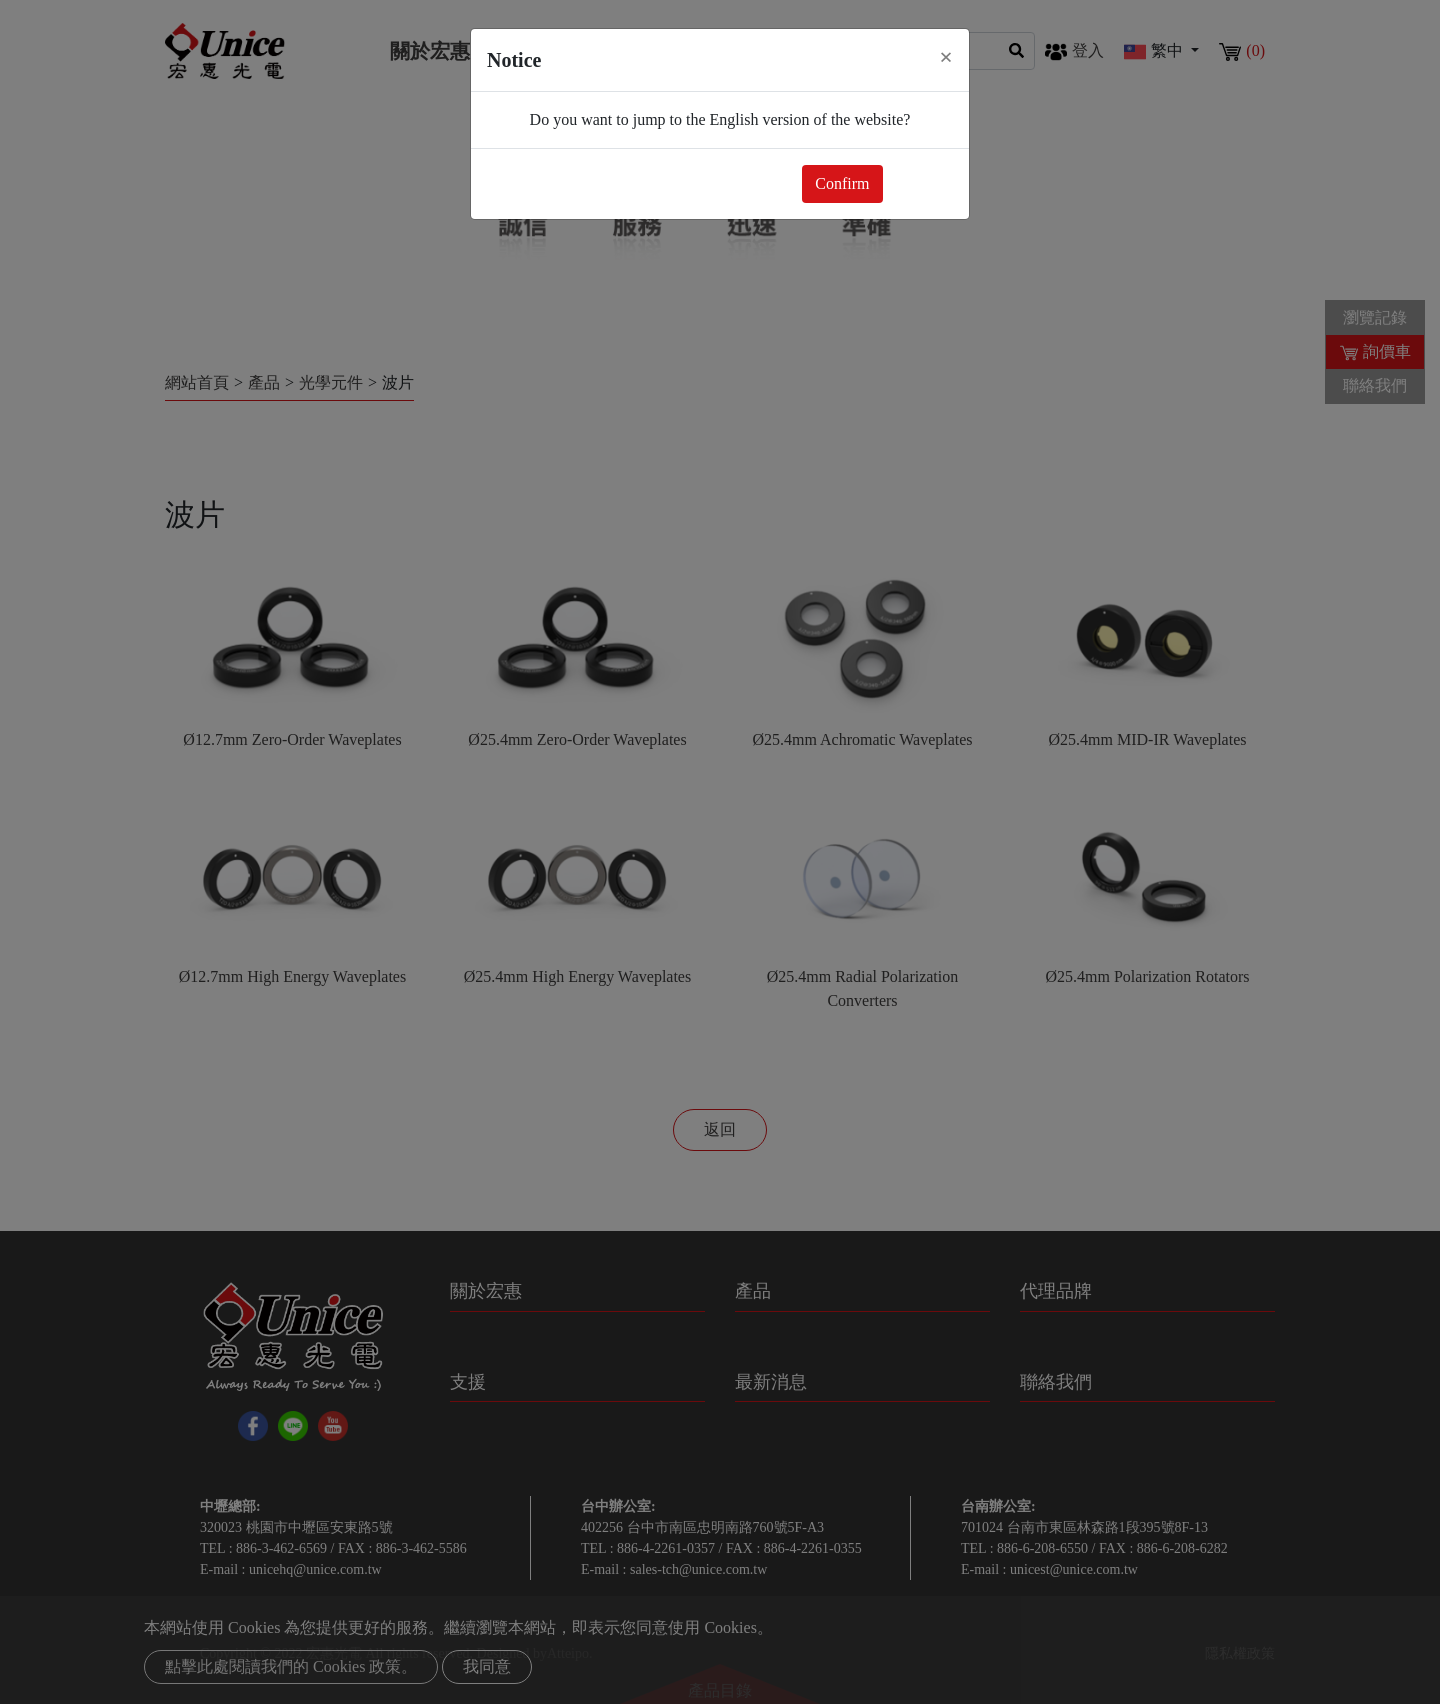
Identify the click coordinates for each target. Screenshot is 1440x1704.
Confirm (842, 183)
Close (922, 183)
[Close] (946, 57)
